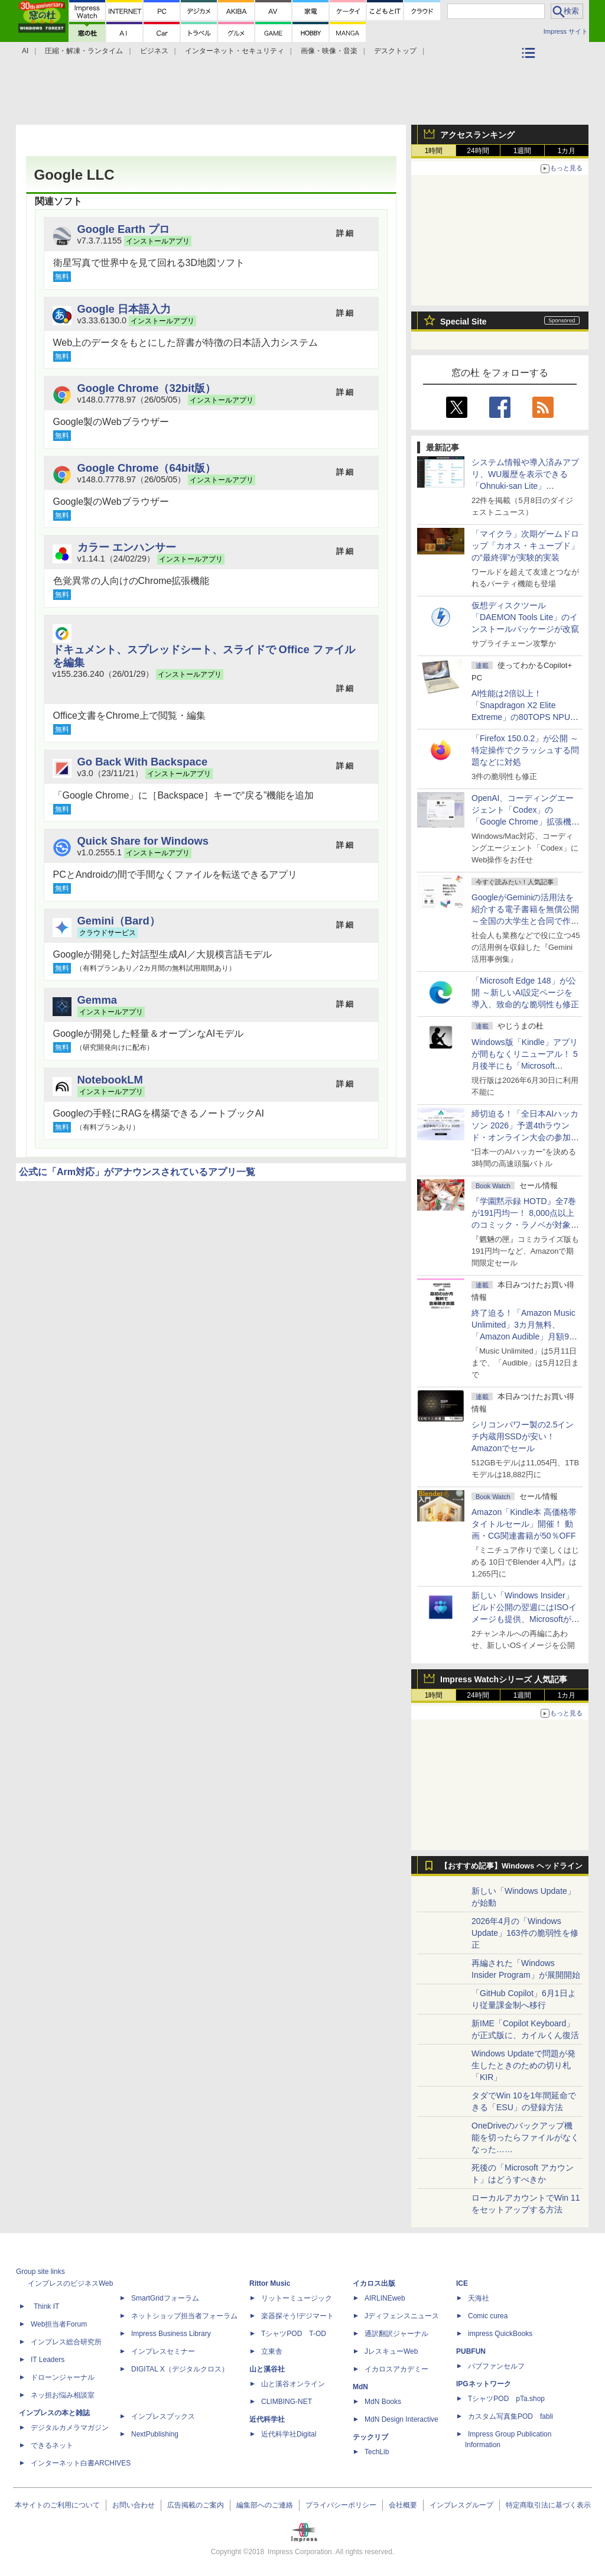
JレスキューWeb (391, 2351)
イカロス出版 (374, 2283)
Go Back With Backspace (142, 761)
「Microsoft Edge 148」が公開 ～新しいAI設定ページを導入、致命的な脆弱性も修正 (525, 992)
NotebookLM (110, 1079)
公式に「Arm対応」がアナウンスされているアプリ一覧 (137, 1172)
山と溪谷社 (267, 2369)
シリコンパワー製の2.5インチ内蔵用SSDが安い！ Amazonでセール (522, 1436)
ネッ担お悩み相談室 (63, 2395)
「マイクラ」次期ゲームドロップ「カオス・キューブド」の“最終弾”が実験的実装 (525, 545)
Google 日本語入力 (124, 309)
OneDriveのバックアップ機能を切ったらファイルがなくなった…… (525, 2137)
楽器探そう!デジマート (297, 2316)
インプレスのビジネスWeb (70, 2283)
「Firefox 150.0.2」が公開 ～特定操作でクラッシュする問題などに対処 (525, 750)
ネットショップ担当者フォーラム (184, 2316)
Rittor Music (269, 2283)
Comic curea (488, 2316)
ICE (462, 2283)
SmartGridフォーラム (165, 2298)
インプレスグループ (461, 2505)
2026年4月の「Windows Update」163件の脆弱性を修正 (524, 1932)
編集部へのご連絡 (264, 2505)
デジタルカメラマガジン (70, 2427)
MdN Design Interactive (401, 2419)
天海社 (478, 2298)
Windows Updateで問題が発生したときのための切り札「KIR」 (523, 2065)
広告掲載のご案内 (195, 2505)
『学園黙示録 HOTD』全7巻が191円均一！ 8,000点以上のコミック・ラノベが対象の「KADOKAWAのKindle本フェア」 (525, 1224)
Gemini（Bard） (118, 920)
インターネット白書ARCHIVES (81, 2463)
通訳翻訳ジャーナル (396, 2334)
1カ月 (567, 151)
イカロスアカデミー (396, 2369)
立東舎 (271, 2351)
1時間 (434, 151)
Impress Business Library (171, 2334)
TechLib (377, 2452)
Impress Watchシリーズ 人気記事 (503, 1679)
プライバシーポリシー (340, 2505)
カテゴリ (530, 68)
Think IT (46, 2306)
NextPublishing (154, 2434)
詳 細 (345, 233)
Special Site (463, 321)
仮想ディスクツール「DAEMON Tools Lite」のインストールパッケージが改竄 (525, 617)
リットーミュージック (296, 2298)
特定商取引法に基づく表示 (548, 2505)
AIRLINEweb (385, 2298)
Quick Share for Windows (143, 841)
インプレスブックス (163, 2416)
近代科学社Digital (288, 2434)
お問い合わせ (133, 2505)
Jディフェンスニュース (402, 2316)
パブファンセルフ (496, 2366)
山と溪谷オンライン (293, 2384)
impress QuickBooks (500, 2334)
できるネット (52, 2445)
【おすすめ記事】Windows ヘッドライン (511, 1866)
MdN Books (383, 2401)
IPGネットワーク (483, 2384)
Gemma (97, 1000)
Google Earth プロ (123, 229)
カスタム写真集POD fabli (510, 2416)
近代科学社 (267, 2419)
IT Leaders (47, 2360)
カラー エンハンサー (126, 547)
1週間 (522, 151)
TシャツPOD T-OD (293, 2334)
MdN (360, 2387)
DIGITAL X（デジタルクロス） (180, 2369)
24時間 (478, 151)
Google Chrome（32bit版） (146, 388)
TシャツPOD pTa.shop (506, 2399)
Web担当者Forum (59, 2324)
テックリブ (370, 2437)
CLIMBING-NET (286, 2401)
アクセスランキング (477, 134)
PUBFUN (471, 2351)
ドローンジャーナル (63, 2377)
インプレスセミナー (163, 2351)
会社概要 (403, 2505)
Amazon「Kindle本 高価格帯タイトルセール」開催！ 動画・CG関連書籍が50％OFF (524, 1523)
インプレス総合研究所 (66, 2342)
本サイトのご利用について (57, 2505)
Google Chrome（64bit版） (146, 468)
